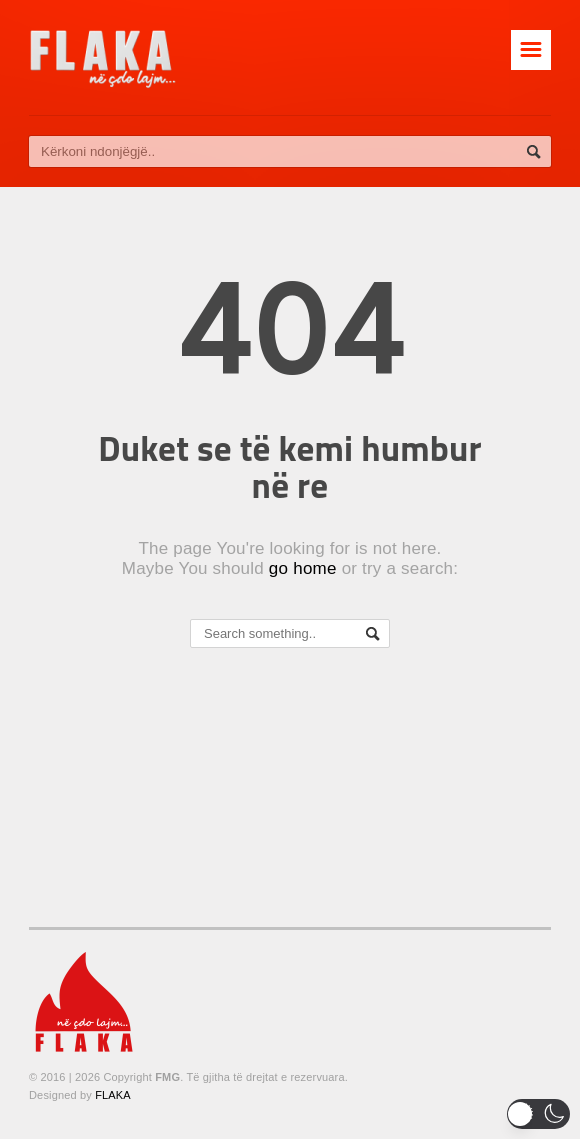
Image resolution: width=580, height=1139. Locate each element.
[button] (538, 1114)
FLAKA (113, 1095)
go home (303, 568)
